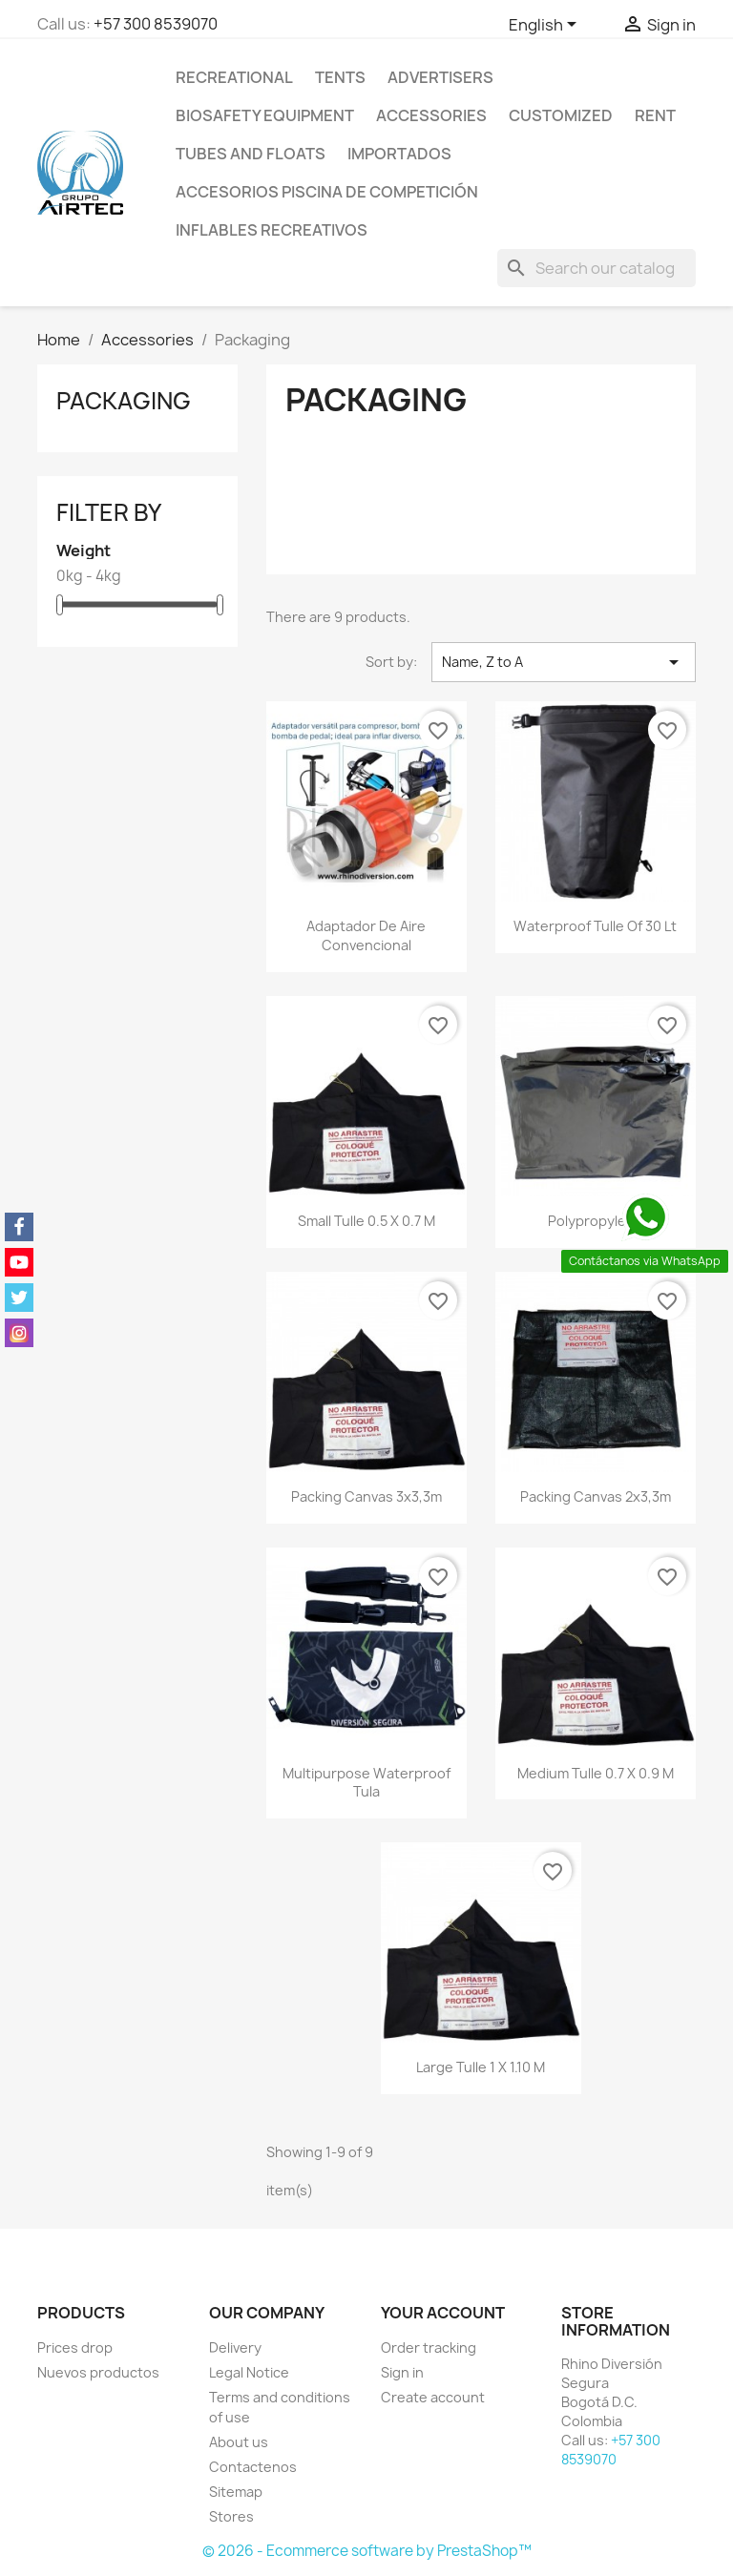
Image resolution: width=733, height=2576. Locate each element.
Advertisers (440, 77)
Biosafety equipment (265, 115)
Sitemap (235, 2492)
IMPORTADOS (399, 153)
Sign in (402, 2372)
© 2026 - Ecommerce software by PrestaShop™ (367, 2551)
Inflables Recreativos (271, 229)
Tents (340, 77)
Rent (655, 115)
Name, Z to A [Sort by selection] (563, 662)
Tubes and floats (250, 153)
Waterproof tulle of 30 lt (595, 926)
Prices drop (75, 2347)
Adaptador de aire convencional (366, 935)
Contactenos (253, 2467)
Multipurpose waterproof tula (366, 1782)
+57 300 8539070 (156, 23)
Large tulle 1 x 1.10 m (480, 2067)
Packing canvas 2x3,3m (595, 1496)
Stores (231, 2516)
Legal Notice (249, 2372)
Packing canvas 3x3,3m (366, 1496)
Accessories (431, 115)
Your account (443, 2312)
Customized (561, 115)
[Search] (596, 268)
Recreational (234, 77)
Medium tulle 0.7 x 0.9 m (595, 1773)
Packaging (123, 400)
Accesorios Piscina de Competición (327, 191)
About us (238, 2442)
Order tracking (428, 2347)
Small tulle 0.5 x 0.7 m (366, 1221)
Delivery (235, 2347)
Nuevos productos (98, 2372)
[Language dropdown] (546, 25)
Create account (433, 2397)
